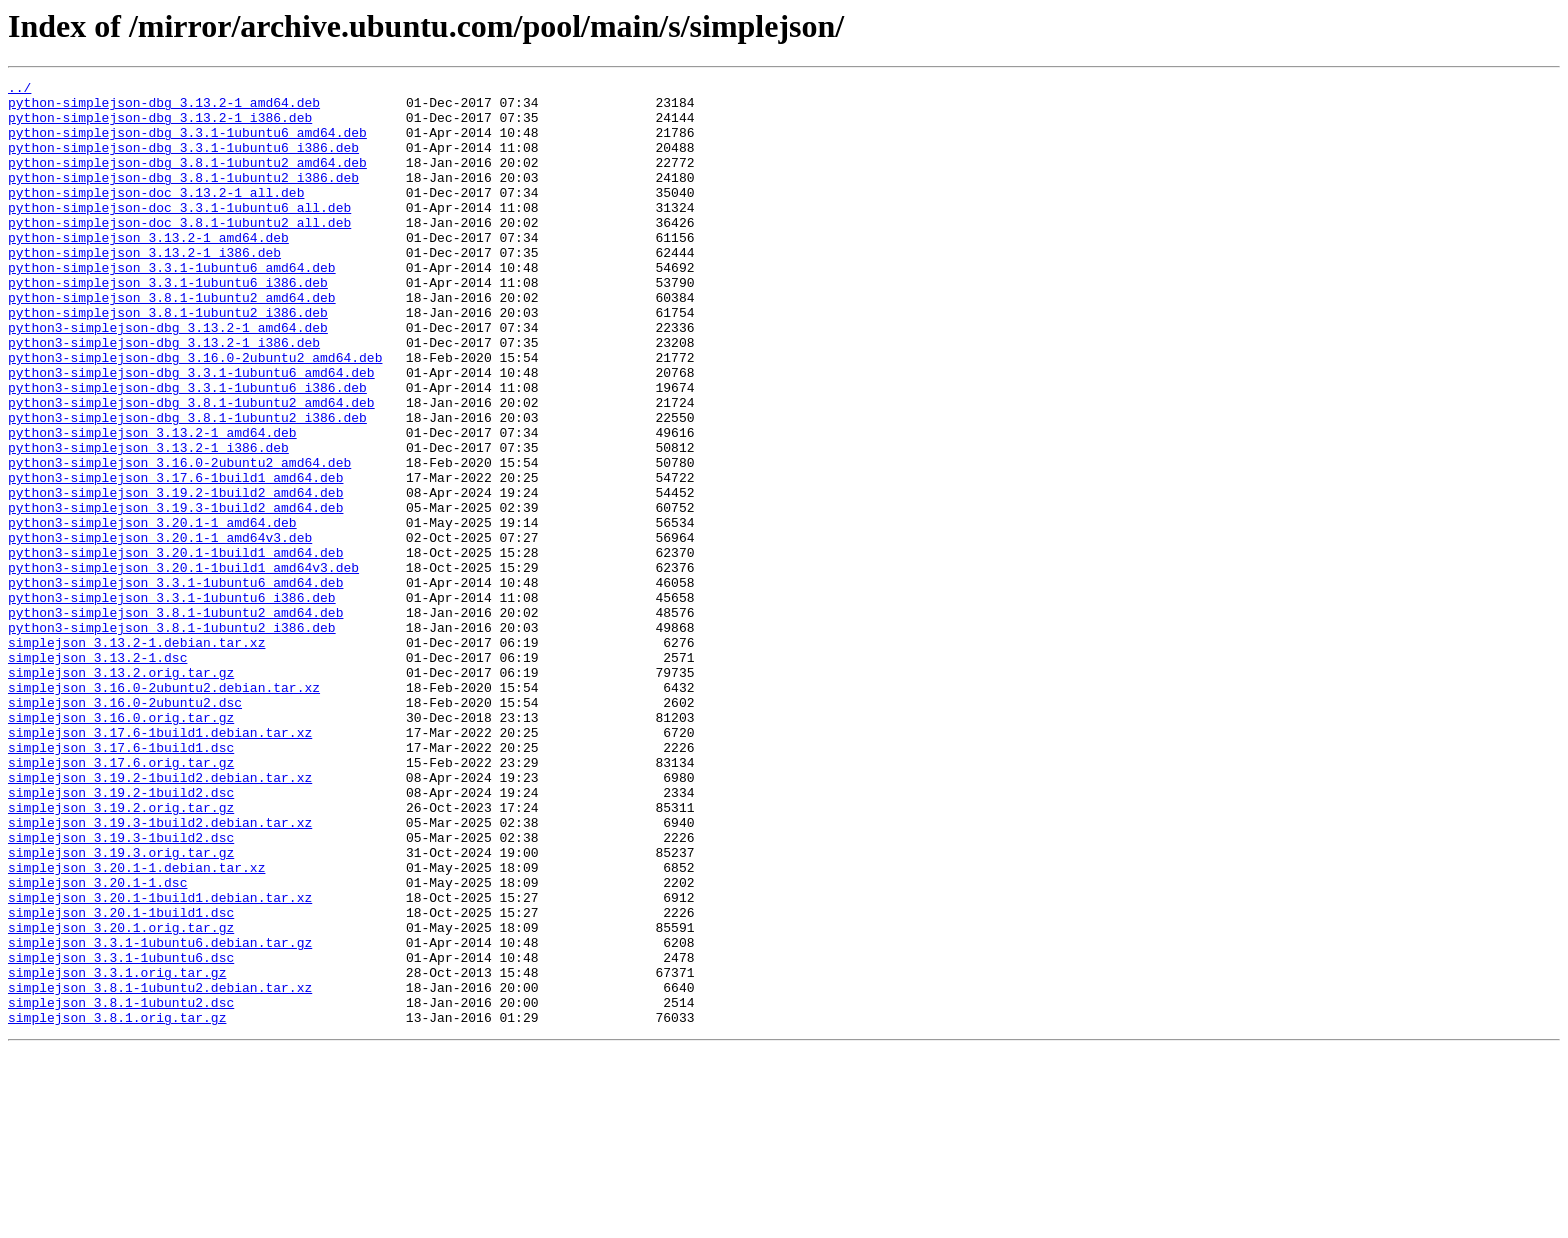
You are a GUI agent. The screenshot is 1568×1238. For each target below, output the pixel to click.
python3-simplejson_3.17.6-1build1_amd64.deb (175, 558)
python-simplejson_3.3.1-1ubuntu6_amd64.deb (172, 306)
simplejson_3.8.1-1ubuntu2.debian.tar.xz (160, 1170)
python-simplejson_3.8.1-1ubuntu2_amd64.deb (172, 342)
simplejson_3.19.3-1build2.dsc (121, 990)
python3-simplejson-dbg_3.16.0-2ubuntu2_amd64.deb (195, 414)
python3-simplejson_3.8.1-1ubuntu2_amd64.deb (175, 720)
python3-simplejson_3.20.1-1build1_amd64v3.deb (183, 666)
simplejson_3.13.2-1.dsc (97, 774)
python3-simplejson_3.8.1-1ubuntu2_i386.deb (172, 738)
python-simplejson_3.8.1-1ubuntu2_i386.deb (168, 360)
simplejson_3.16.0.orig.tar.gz (121, 846)
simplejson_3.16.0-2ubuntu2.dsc (125, 828)
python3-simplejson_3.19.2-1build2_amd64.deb (175, 576)
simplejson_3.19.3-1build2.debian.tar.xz (160, 972)
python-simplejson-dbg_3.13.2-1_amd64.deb (164, 108)
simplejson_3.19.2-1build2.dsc (121, 936)
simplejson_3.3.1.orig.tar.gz (117, 1152)
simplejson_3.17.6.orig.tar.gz (121, 900)
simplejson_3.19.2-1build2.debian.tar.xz (160, 918)
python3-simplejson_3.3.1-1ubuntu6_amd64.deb (175, 684)
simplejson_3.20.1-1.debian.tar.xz (136, 1026)
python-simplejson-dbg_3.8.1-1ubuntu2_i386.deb (183, 198)
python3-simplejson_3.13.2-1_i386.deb (148, 522)
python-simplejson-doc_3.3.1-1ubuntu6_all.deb (179, 234)
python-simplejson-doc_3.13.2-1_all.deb (156, 216)
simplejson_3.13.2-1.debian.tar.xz (136, 756)
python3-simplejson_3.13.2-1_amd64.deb (152, 504)
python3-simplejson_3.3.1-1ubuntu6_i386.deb (172, 702)
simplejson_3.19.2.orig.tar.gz (121, 954)
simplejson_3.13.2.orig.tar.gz (121, 792)
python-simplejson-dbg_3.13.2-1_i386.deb (160, 126)
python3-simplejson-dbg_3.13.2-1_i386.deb (164, 396)
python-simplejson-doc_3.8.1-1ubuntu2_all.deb (179, 252)
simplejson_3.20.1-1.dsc (97, 1044)
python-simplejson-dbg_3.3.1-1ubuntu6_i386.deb (183, 162)
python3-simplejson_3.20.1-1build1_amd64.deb (175, 648)
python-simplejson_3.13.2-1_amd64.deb (148, 270)
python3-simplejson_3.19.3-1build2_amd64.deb (175, 594)
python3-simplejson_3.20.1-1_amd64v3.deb (160, 630)
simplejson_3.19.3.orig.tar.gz (121, 1008)
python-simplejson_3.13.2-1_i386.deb (144, 288)
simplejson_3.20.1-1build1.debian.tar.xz (160, 1062)
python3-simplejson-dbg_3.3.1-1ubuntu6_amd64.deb (191, 432)
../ (19, 90)
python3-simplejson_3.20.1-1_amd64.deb (152, 612)
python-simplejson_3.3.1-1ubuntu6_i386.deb (168, 324)
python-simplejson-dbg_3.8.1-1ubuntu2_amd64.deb (187, 180)
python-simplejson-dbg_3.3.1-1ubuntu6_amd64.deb (187, 144)
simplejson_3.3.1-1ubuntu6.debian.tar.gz (160, 1116)
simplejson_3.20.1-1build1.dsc (121, 1080)
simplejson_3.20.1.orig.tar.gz (121, 1098)
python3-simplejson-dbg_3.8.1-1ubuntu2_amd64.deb (191, 468)
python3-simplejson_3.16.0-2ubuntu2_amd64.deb (179, 540)
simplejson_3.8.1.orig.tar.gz (117, 1206)
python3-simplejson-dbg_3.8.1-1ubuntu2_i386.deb (187, 486)
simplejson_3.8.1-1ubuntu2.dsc (121, 1188)
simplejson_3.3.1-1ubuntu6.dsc (121, 1134)
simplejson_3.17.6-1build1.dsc (121, 882)
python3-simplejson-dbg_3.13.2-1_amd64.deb (168, 378)
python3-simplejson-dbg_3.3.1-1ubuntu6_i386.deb (187, 450)
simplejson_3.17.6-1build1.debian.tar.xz (160, 864)
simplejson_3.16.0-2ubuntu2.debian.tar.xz (164, 810)
